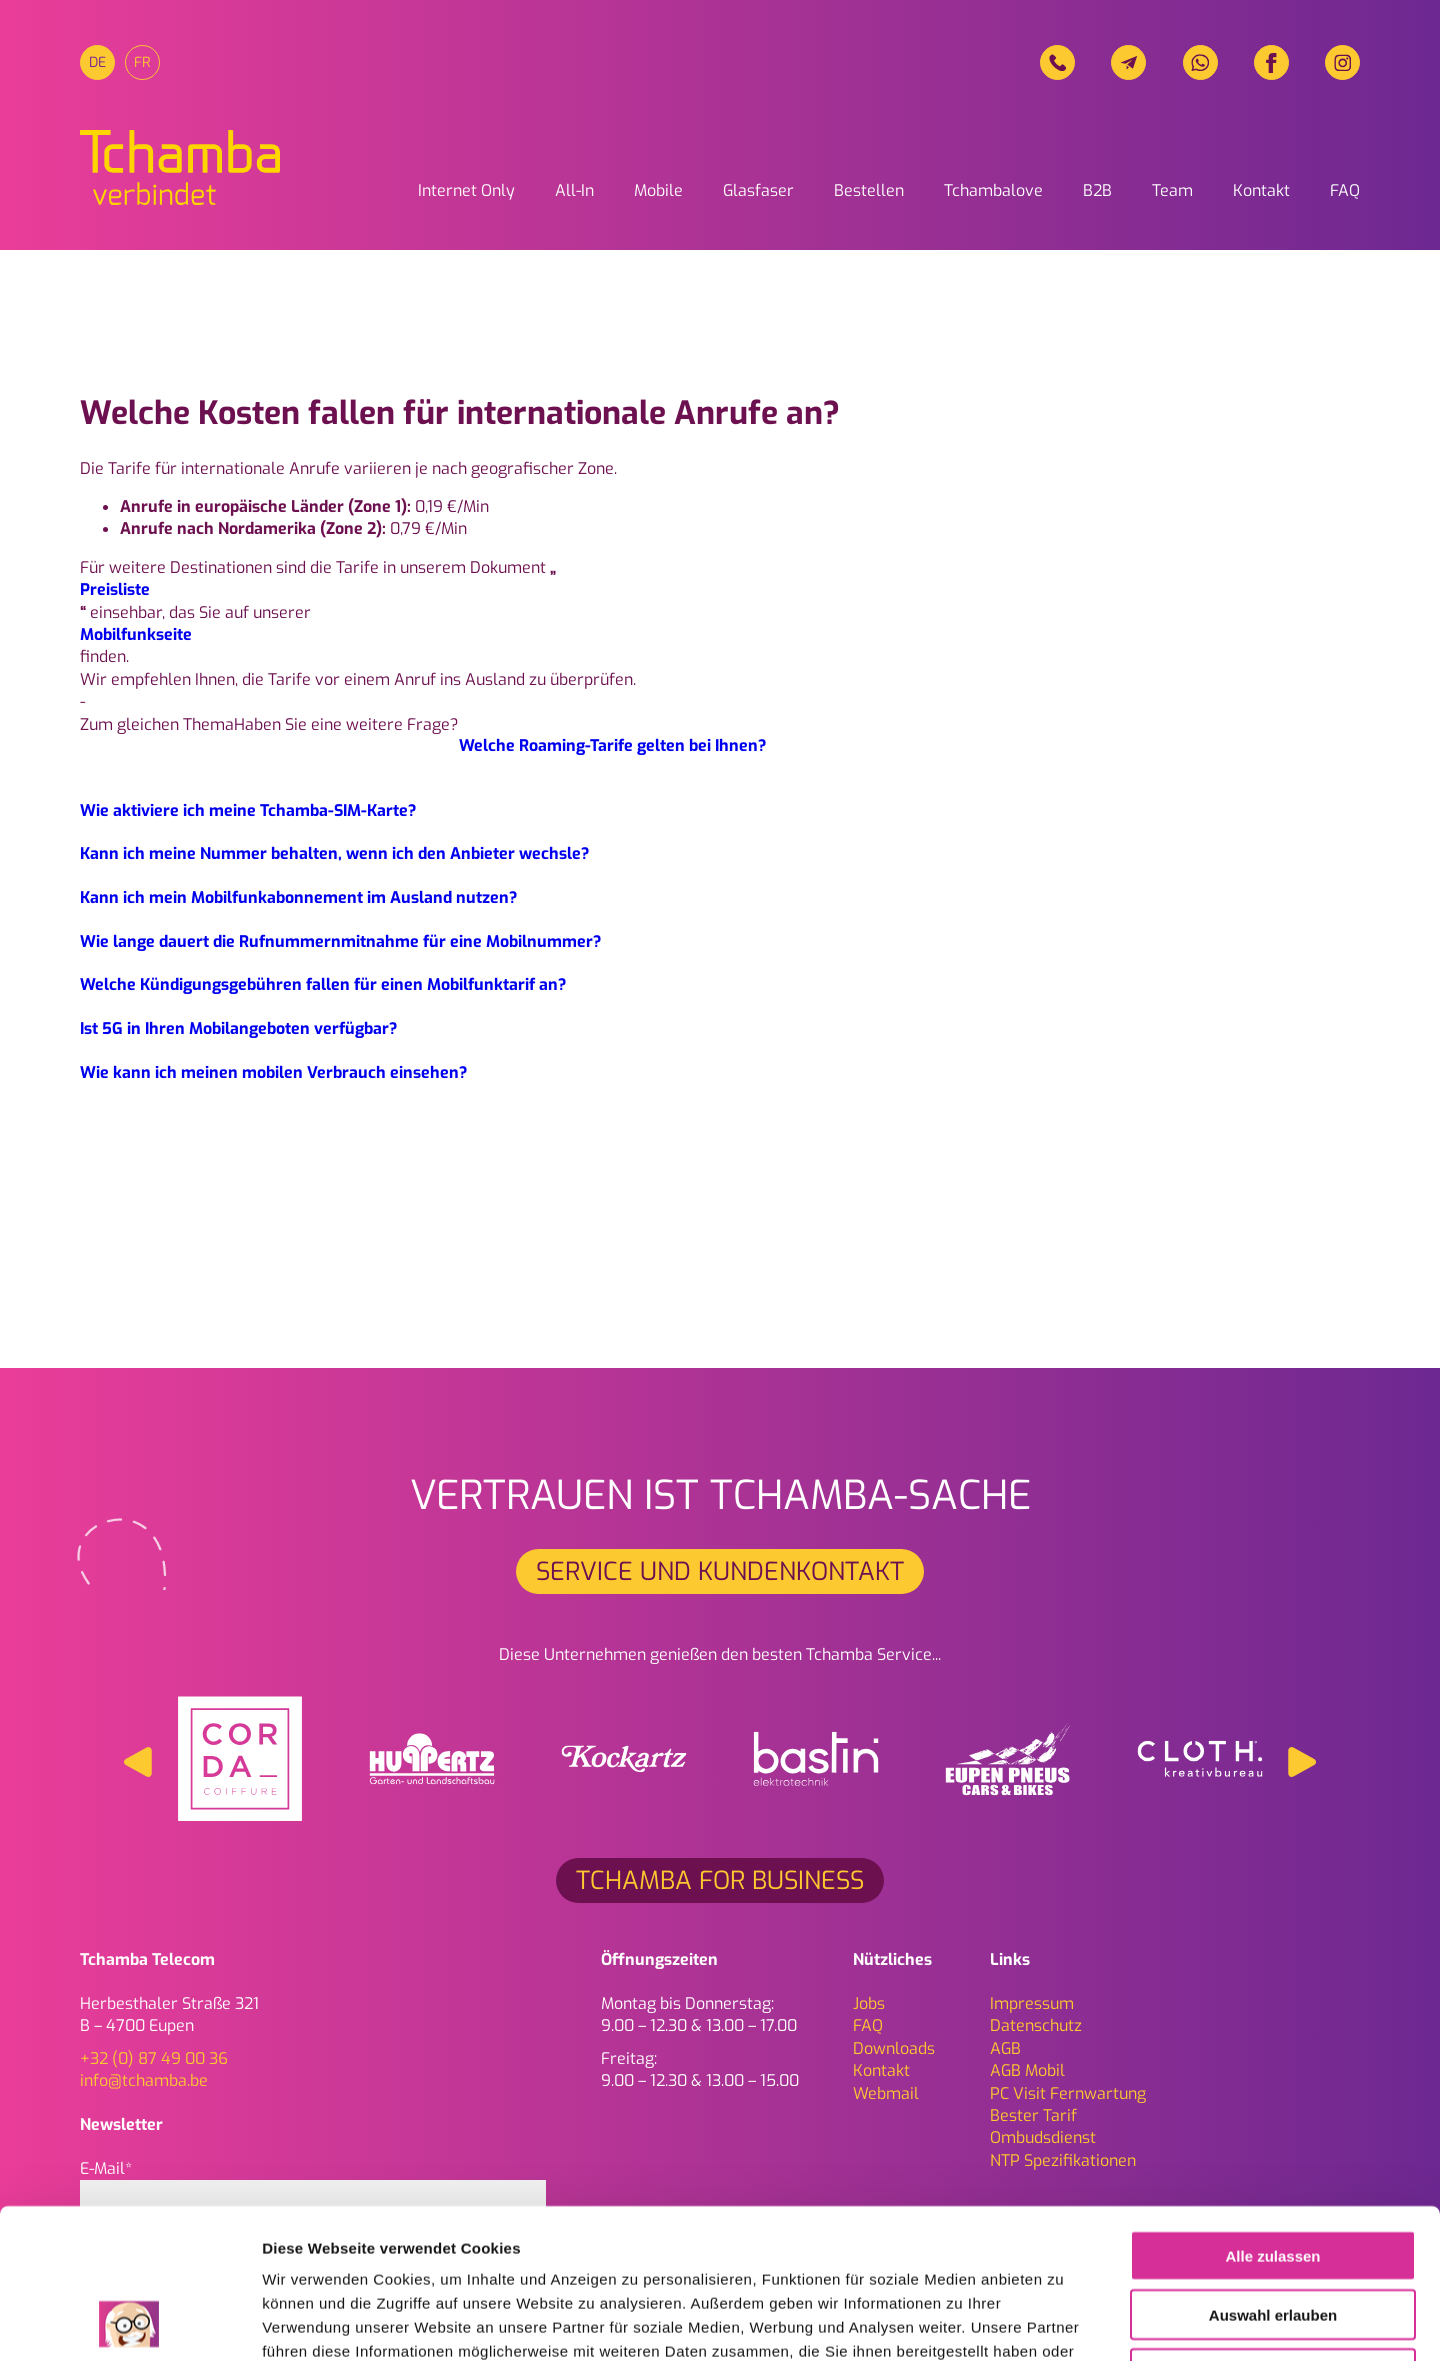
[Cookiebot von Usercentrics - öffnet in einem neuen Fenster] (129, 2322)
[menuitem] (97, 62)
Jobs (869, 2003)
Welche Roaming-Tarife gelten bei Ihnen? (612, 745)
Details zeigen (1063, 2321)
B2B (1097, 190)
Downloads (894, 2048)
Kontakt (1261, 190)
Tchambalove (993, 190)
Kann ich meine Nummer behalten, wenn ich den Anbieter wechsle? (334, 853)
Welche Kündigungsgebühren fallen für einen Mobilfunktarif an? (323, 984)
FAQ (1345, 190)
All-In (574, 190)
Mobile (658, 190)
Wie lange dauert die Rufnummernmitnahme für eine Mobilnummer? (340, 941)
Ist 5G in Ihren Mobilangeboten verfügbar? (238, 1028)
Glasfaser (758, 190)
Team (1172, 190)
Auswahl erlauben (1273, 2174)
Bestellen (869, 190)
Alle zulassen (1272, 2115)
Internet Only (466, 190)
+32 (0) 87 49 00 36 (154, 2058)
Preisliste (115, 589)
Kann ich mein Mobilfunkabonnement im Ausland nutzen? (298, 897)
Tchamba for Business (720, 1880)
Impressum (1032, 2003)
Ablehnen (1273, 2233)
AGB (1005, 2048)
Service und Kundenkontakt (720, 1571)
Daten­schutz (1036, 2025)
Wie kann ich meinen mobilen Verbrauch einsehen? (273, 1072)
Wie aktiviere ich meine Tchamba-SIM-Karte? (248, 810)
